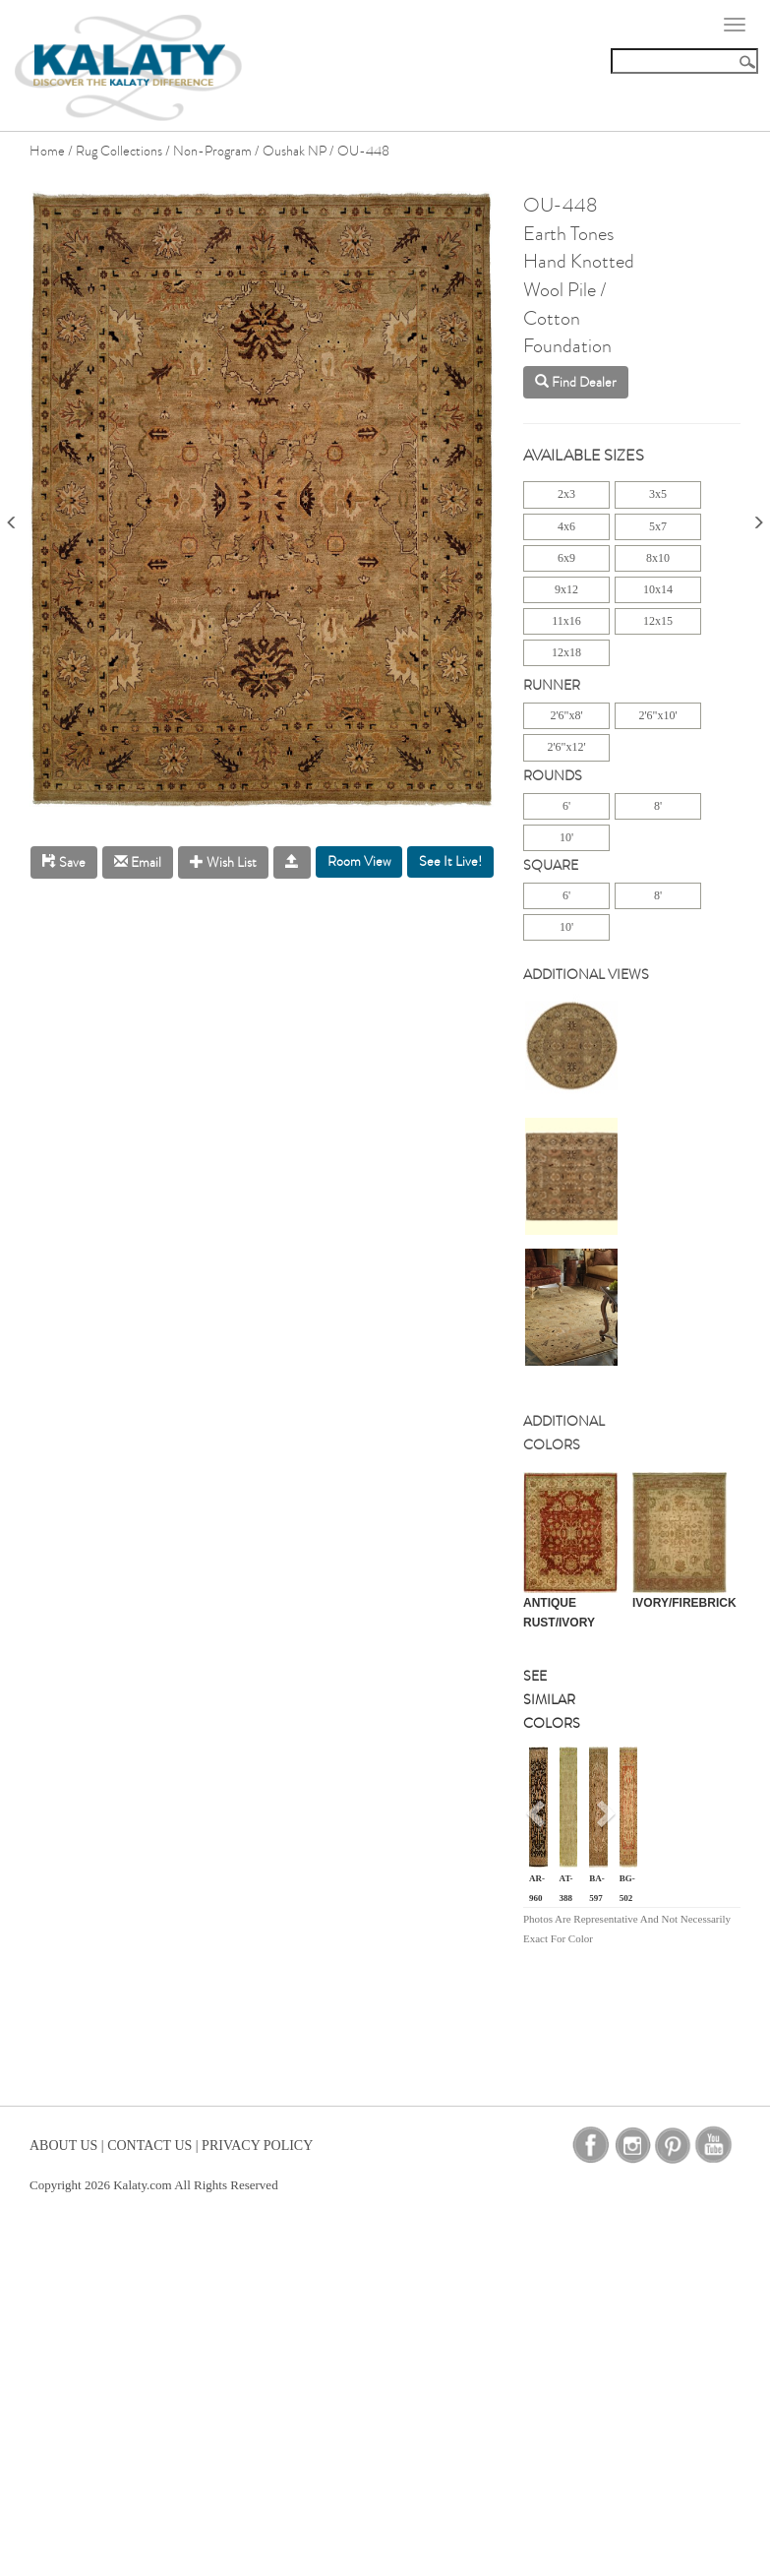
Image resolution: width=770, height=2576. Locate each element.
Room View (358, 861)
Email (137, 862)
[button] (537, 1820)
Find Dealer (576, 382)
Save (64, 862)
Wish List (223, 862)
